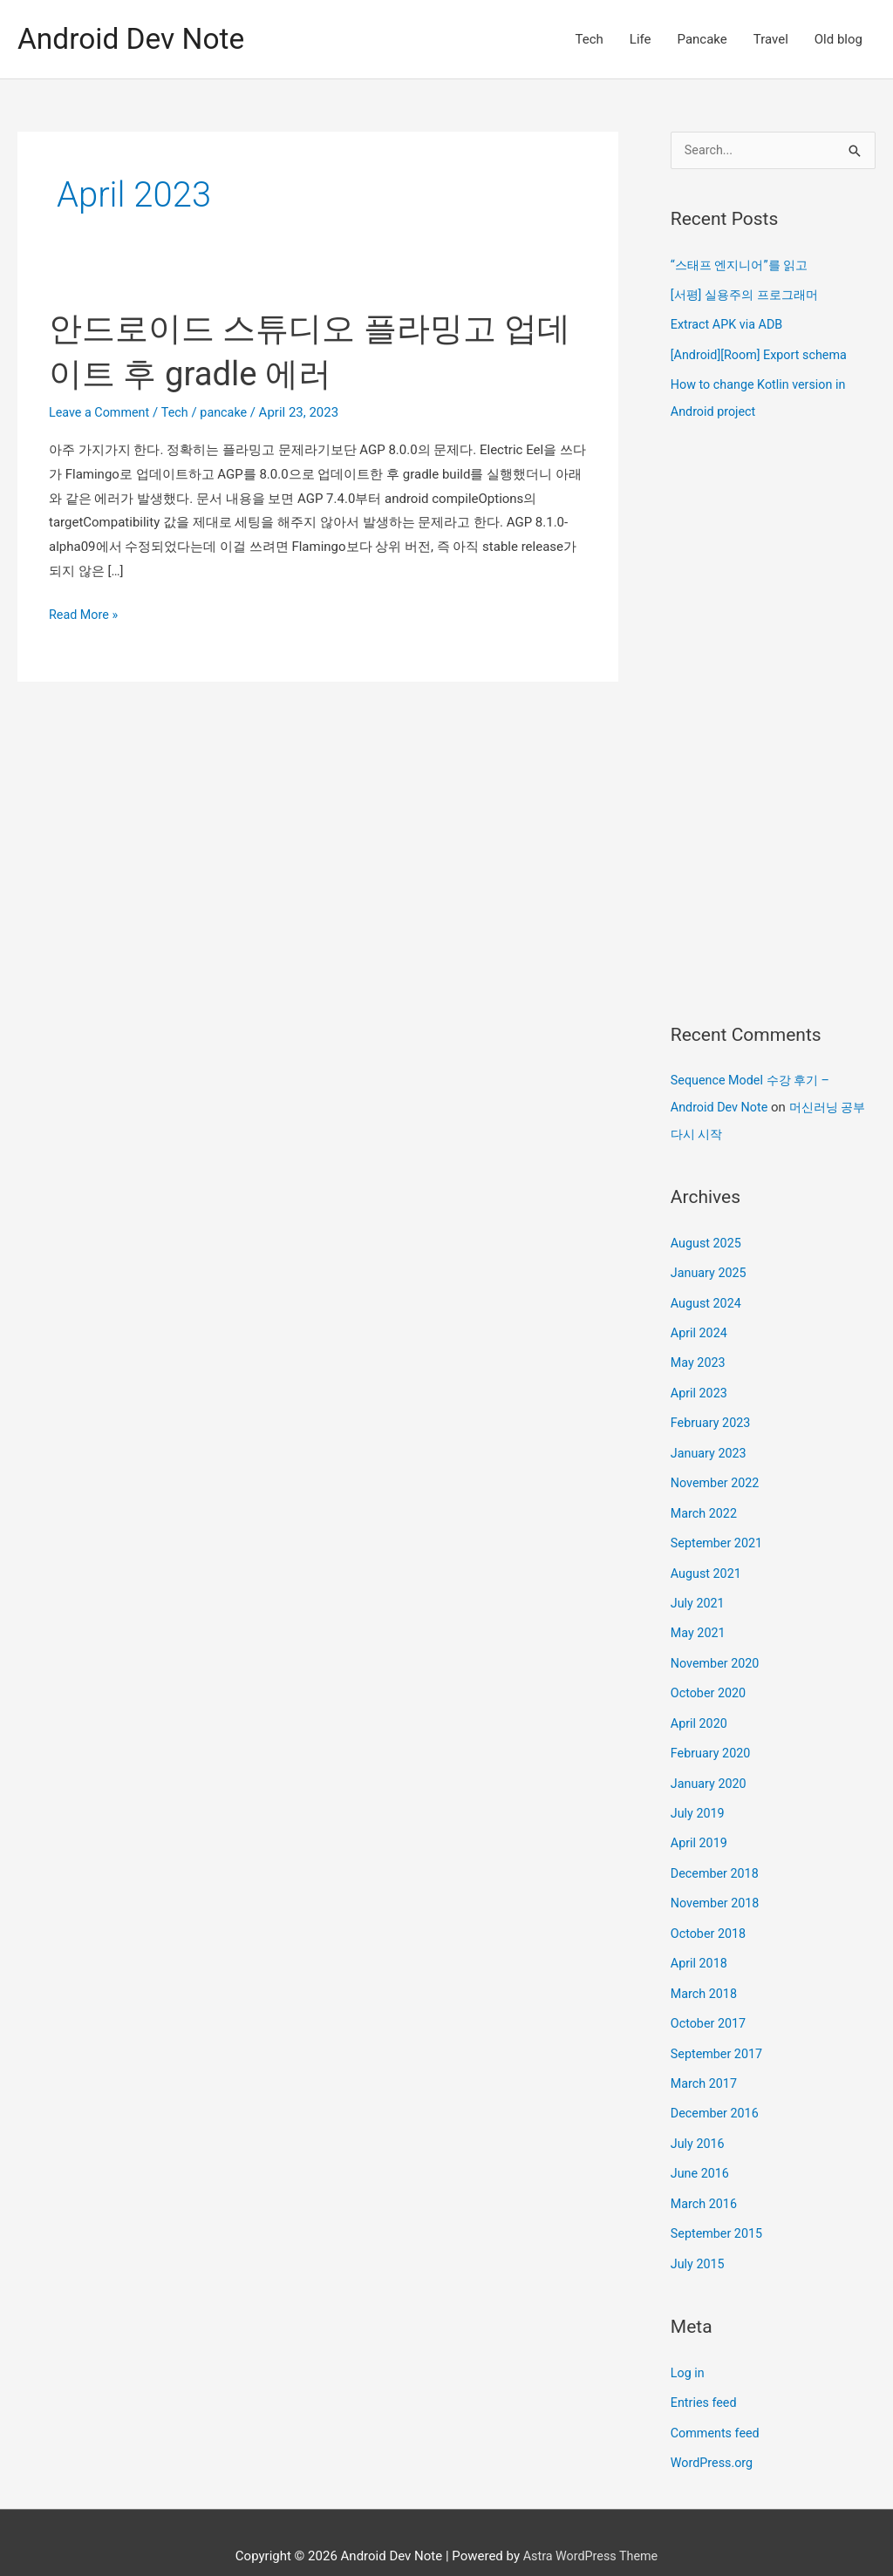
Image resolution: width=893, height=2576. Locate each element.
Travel (770, 39)
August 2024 (708, 1297)
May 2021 (699, 1620)
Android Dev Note (136, 39)
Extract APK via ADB (729, 324)
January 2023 (710, 1444)
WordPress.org (714, 2435)
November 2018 (717, 1885)
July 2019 (699, 1797)
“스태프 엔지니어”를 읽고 (744, 266)
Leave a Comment (101, 412)
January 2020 (710, 1768)
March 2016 (705, 2180)
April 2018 (700, 1945)
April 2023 (700, 1385)
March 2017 (705, 2062)
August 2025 (708, 1239)
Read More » (85, 615)
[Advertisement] (773, 720)
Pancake (702, 39)
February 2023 (712, 1415)
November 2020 (717, 1650)
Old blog (838, 39)
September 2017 (719, 2033)
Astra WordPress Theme (590, 2528)
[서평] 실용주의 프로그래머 (749, 294)
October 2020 (710, 1680)
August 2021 (708, 1562)
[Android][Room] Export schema (763, 354)
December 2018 (717, 1856)
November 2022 (717, 1474)
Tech (589, 39)
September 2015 (719, 2209)
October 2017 (710, 2003)
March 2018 (705, 1973)
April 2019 (700, 1827)
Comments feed (717, 2406)
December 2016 (717, 2091)
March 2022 (705, 1503)
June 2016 (701, 2150)
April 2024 (700, 1327)
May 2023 (699, 1356)
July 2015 (699, 2238)
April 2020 (700, 1709)
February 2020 (712, 1738)
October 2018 (710, 1915)
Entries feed (705, 2376)
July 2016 (699, 2121)
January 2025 (710, 1267)
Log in (688, 2347)
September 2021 (719, 1532)
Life (640, 39)
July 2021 (699, 1592)
